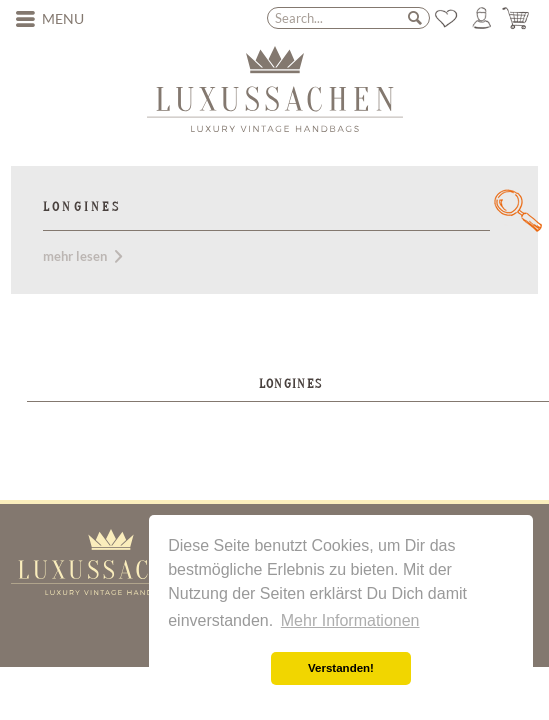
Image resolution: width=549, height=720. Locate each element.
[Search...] (348, 18)
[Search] (415, 17)
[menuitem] (50, 19)
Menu (50, 17)
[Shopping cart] (517, 18)
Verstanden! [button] (341, 668)
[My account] (482, 18)
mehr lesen (82, 256)
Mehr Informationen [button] (350, 620)
